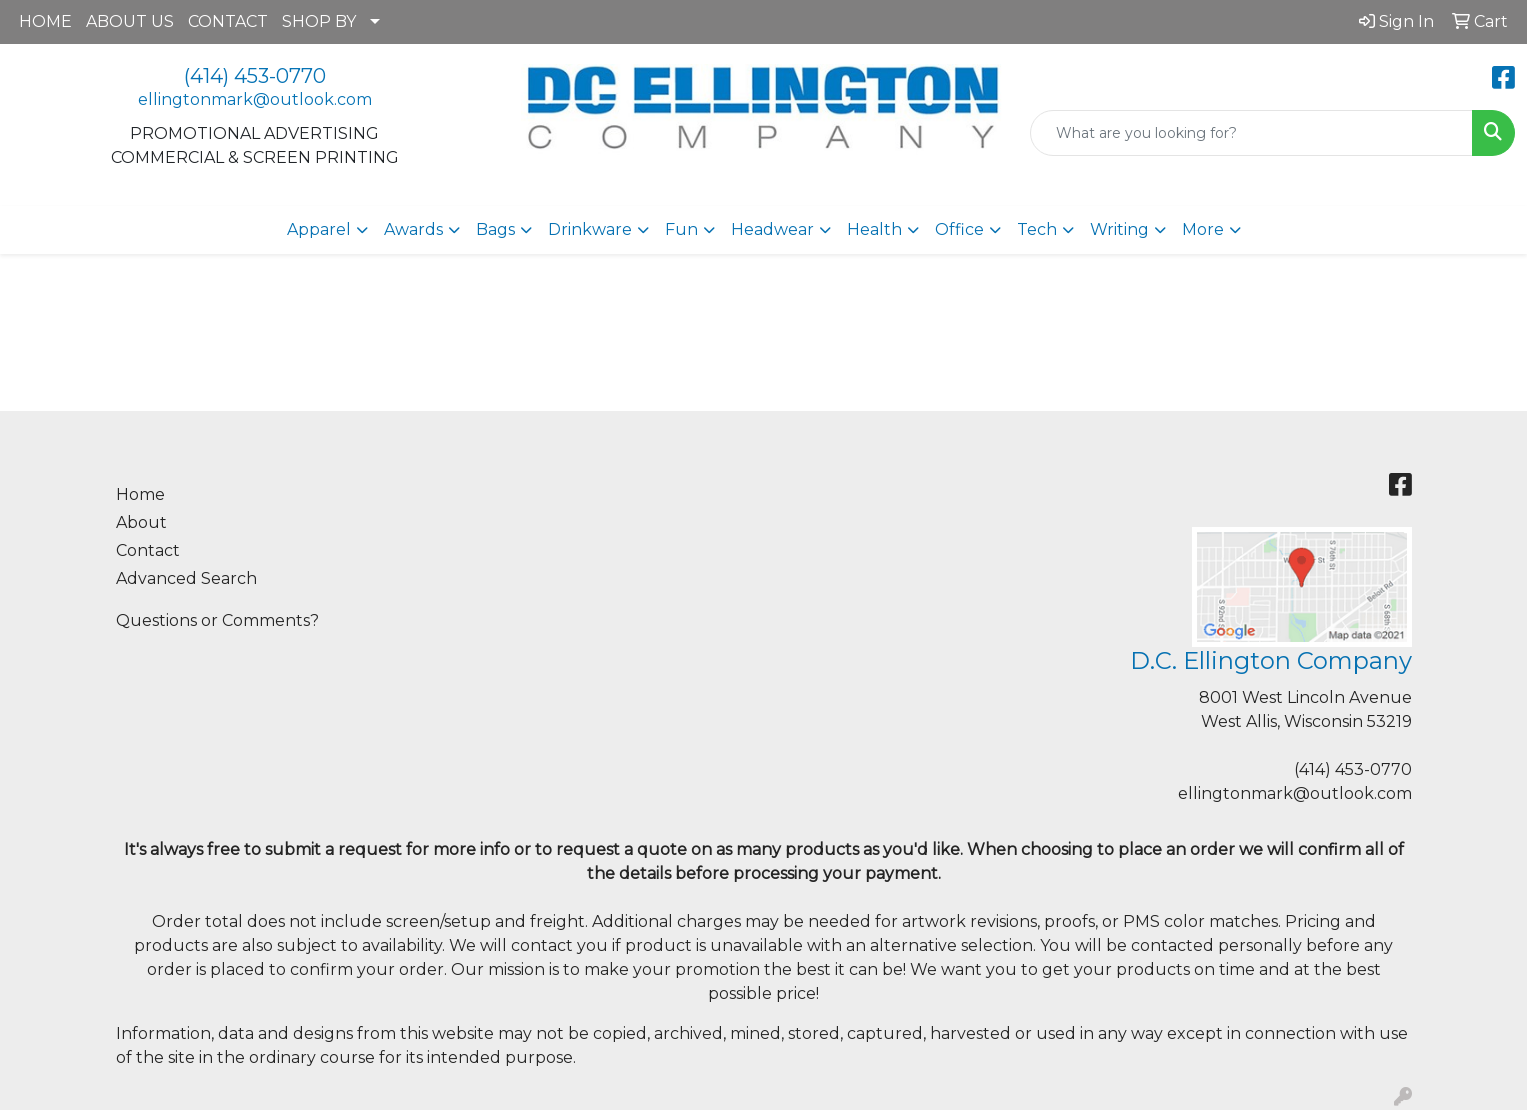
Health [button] (874, 229)
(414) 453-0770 (255, 76)
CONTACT (228, 21)
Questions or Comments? (217, 620)
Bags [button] (495, 229)
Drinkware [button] (590, 229)
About (141, 522)
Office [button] (959, 229)
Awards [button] (413, 229)
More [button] (1203, 229)
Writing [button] (1119, 229)
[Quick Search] (1251, 133)
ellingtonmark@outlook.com (255, 99)
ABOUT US (130, 21)
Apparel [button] (319, 229)
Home (140, 494)
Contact (148, 550)
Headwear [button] (772, 229)
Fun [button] (681, 229)
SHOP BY (319, 21)
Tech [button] (1037, 229)
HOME (45, 21)
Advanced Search (186, 578)
